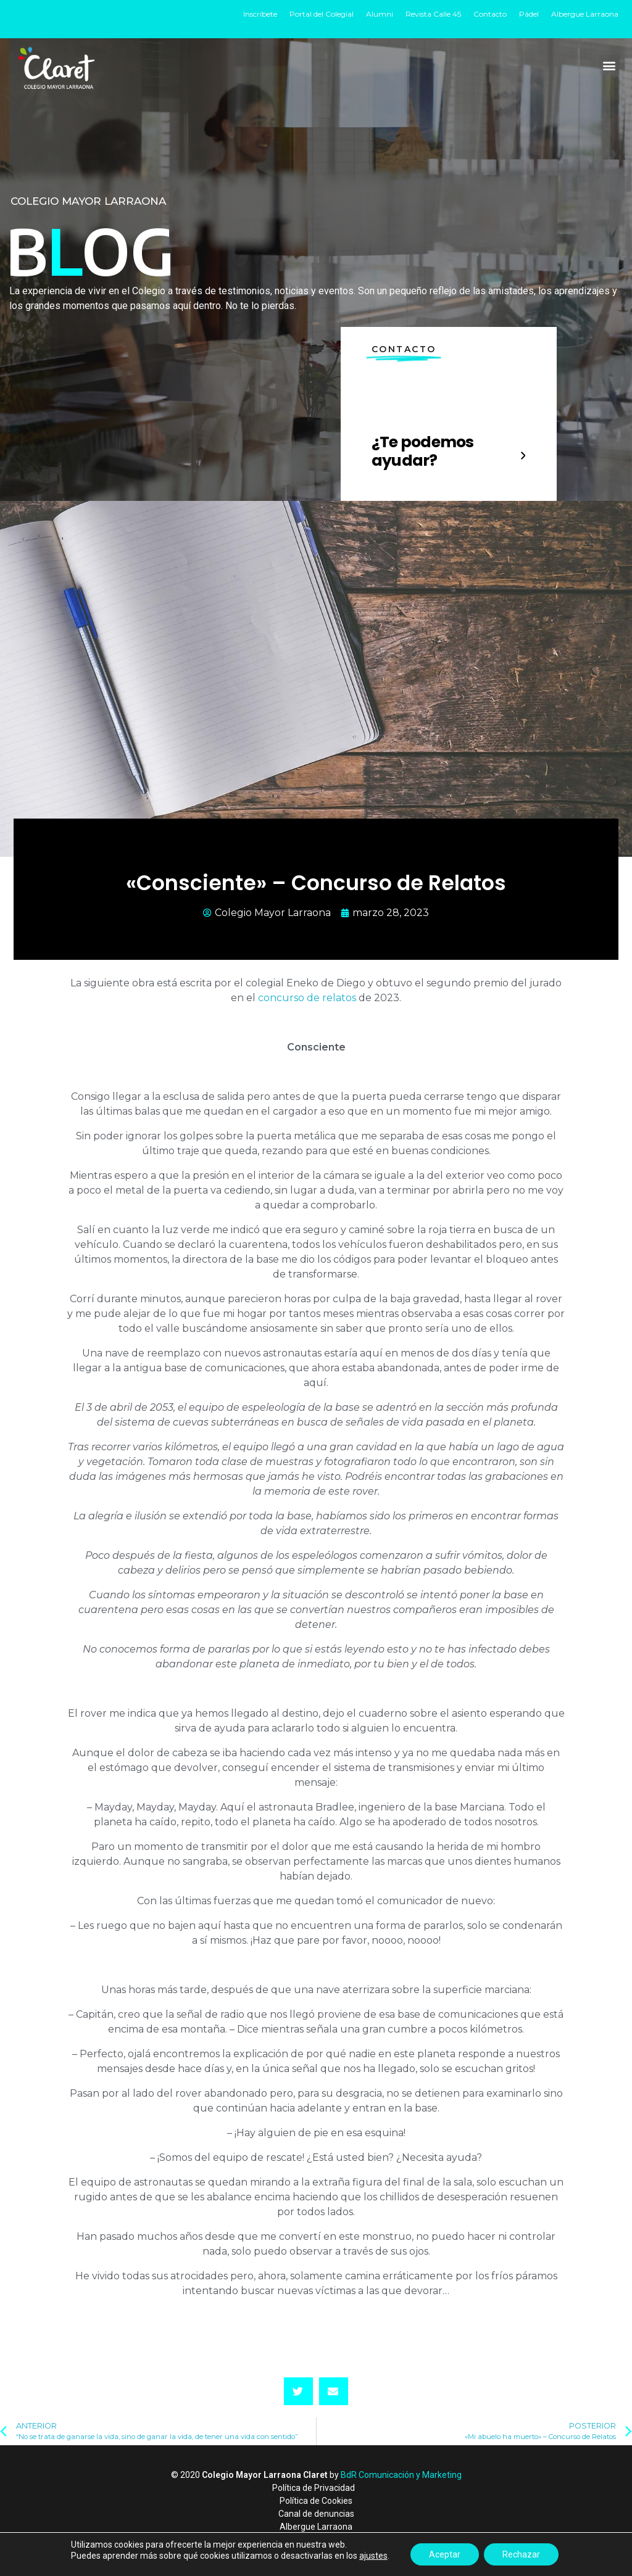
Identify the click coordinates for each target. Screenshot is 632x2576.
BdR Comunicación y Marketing (401, 2475)
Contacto (490, 14)
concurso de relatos (307, 998)
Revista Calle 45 (433, 14)
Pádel (529, 14)
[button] (609, 65)
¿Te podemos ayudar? (423, 451)
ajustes (373, 2556)
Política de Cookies (316, 2501)
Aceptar (444, 2554)
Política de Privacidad (313, 2488)
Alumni (379, 14)
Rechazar (521, 2554)
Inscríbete (260, 14)
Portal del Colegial (321, 14)
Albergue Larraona (584, 14)
